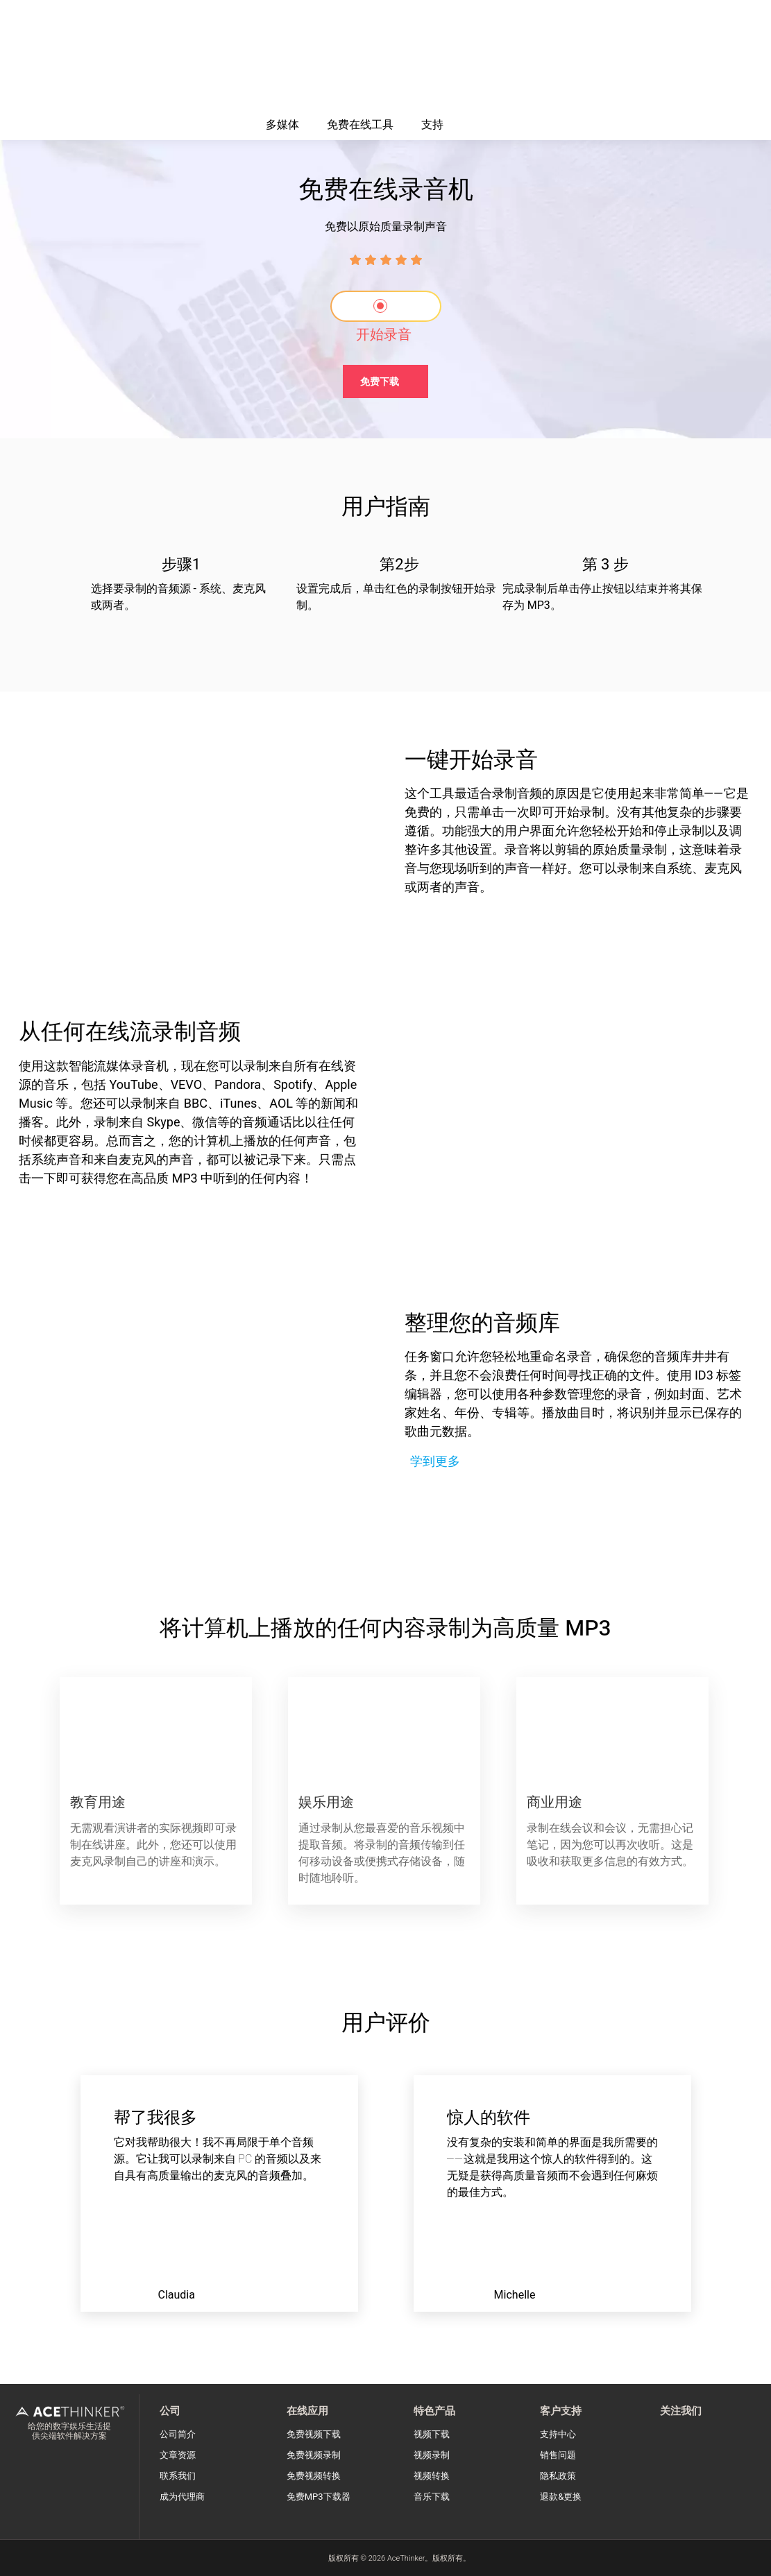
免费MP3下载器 (318, 2496)
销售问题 (558, 2455)
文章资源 (178, 2455)
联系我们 (178, 2475)
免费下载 (379, 382)
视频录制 (432, 2455)
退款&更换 (561, 2496)
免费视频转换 (314, 2475)
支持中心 (558, 2434)
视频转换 (432, 2475)
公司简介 (178, 2434)
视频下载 (432, 2434)
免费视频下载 (314, 2434)
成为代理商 (182, 2496)
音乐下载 (432, 2496)
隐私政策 (558, 2475)
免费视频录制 (314, 2455)
